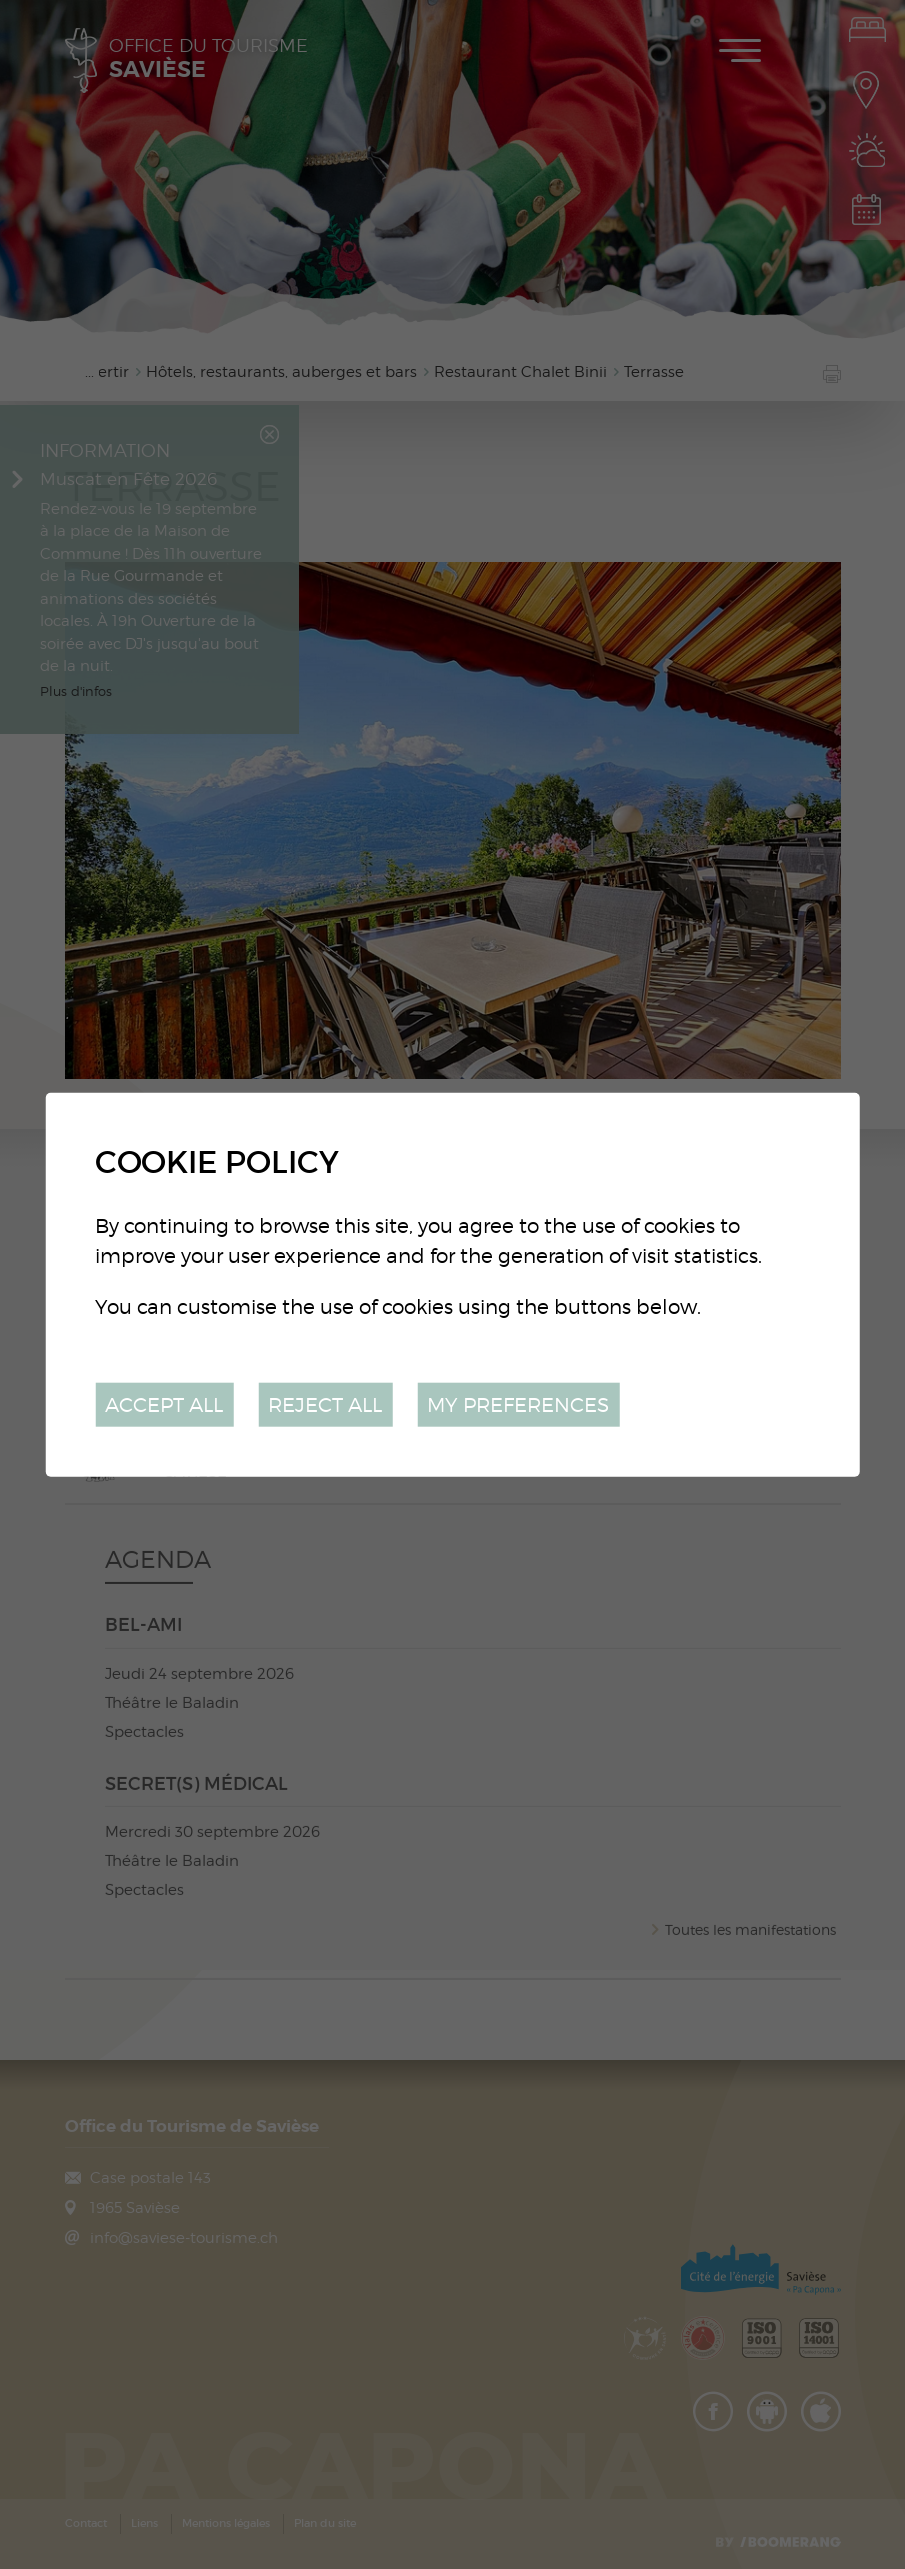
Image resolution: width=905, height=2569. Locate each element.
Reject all (325, 1403)
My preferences (518, 1403)
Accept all (164, 1403)
